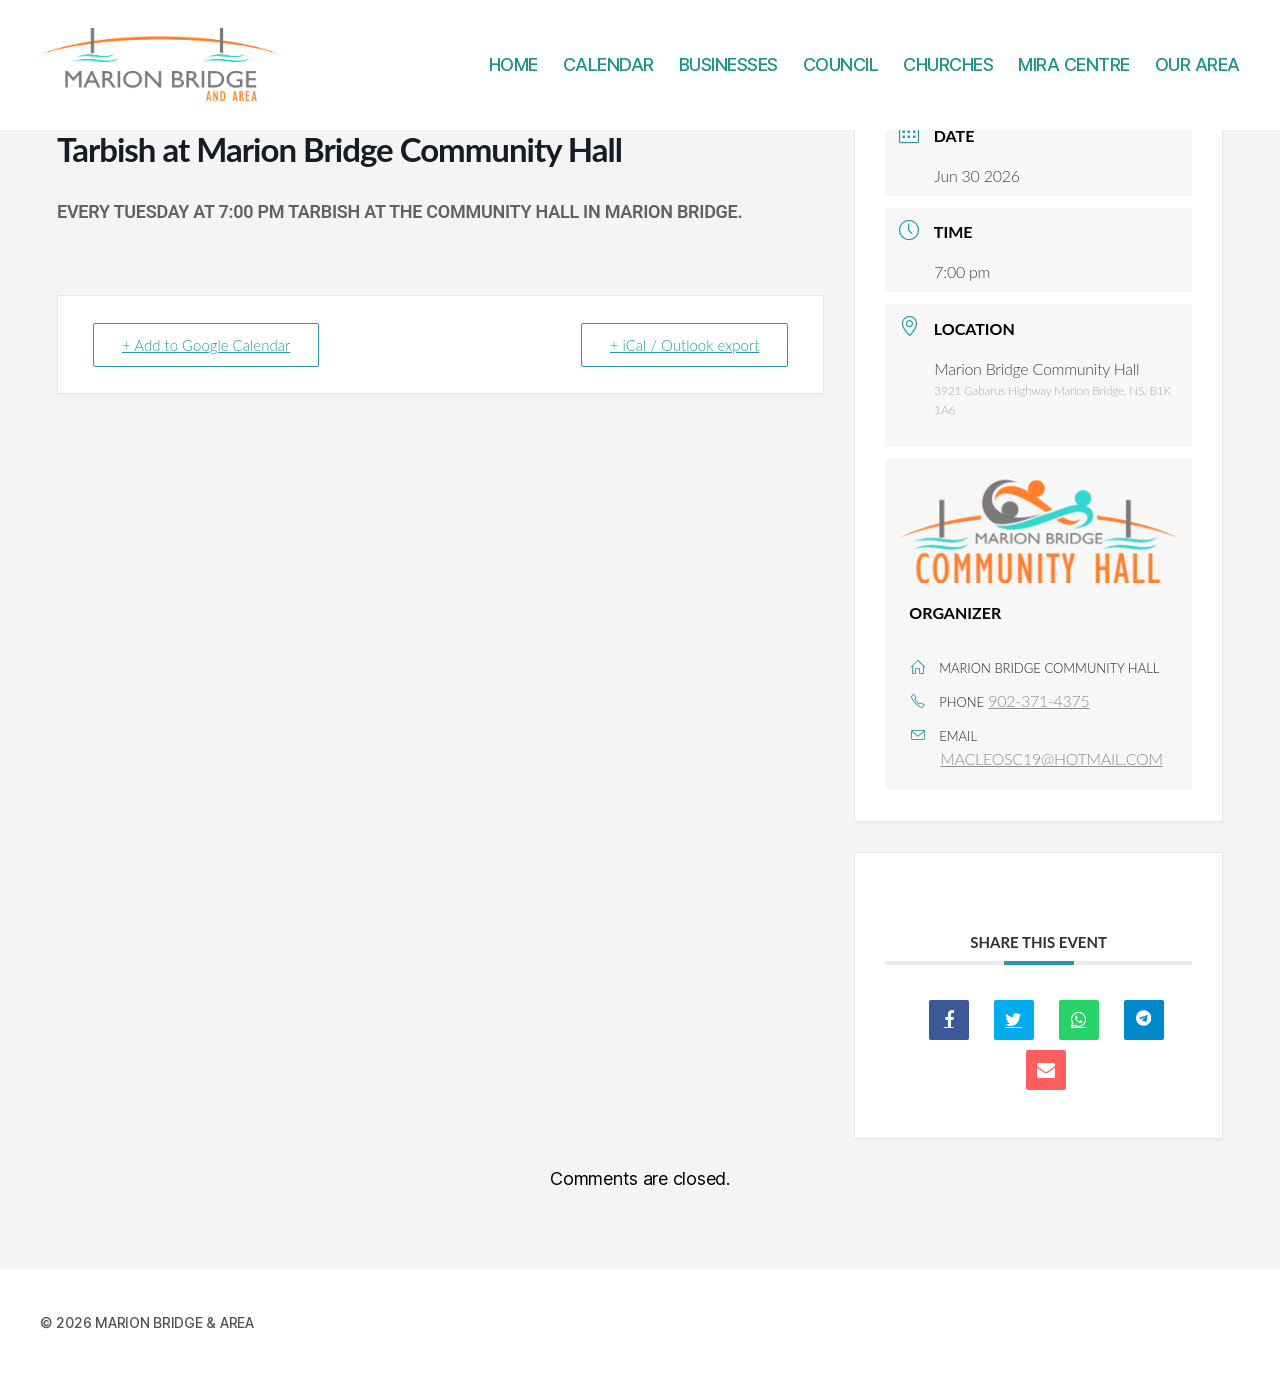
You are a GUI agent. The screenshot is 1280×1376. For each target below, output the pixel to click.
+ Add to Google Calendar (206, 345)
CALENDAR (608, 72)
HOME (513, 72)
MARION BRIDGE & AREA (174, 1322)
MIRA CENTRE (1074, 72)
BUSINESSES (728, 72)
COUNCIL (841, 72)
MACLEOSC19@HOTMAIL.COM (1051, 758)
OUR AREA (1197, 72)
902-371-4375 (1038, 700)
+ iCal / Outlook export (685, 345)
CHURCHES (948, 72)
